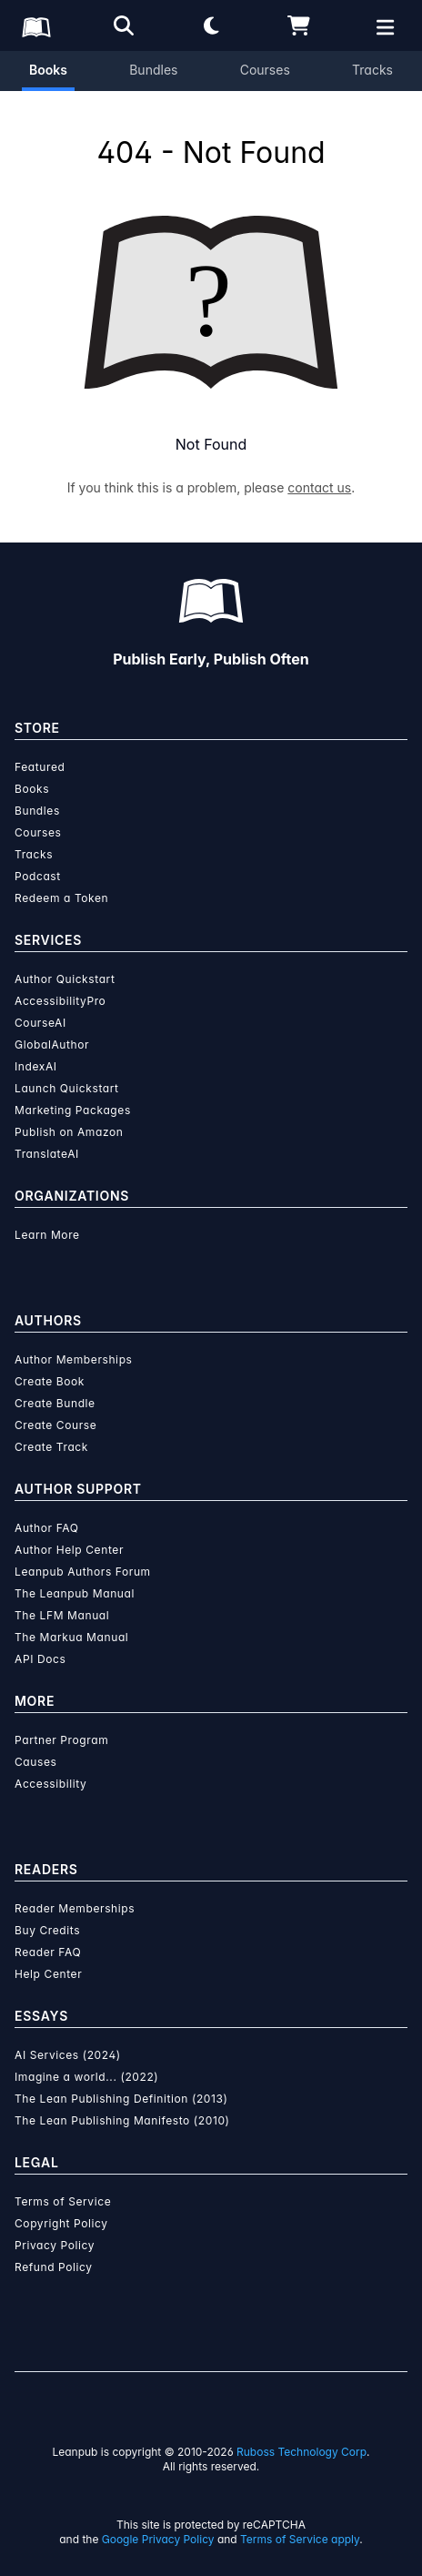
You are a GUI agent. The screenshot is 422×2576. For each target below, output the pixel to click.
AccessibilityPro (60, 1001)
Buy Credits (47, 1930)
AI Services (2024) (68, 2055)
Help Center (48, 1974)
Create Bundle (55, 1403)
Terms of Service (63, 2201)
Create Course (55, 1425)
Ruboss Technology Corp (301, 2452)
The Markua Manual (71, 1637)
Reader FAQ (48, 1952)
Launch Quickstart (67, 1088)
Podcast (38, 876)
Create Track (51, 1447)
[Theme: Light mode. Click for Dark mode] (211, 25)
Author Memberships (74, 1359)
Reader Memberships (75, 1908)
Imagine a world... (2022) (86, 2077)
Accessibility (50, 1783)
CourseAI (40, 1022)
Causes (35, 1762)
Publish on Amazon (69, 1132)
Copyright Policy (61, 2223)
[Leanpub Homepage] (36, 27)
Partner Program (61, 1740)
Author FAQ (47, 1528)
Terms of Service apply (299, 2539)
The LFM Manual (62, 1615)
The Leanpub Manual (75, 1593)
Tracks (372, 69)
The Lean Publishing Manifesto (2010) (122, 2120)
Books (48, 69)
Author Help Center (69, 1550)
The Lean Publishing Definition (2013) (121, 2098)
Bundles (153, 69)
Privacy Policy (55, 2245)
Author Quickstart (65, 979)
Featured (40, 767)
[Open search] (124, 25)
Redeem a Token (61, 898)
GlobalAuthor (52, 1044)
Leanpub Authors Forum (83, 1571)
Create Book (50, 1381)
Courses (265, 69)
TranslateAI (47, 1154)
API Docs (40, 1659)
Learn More (47, 1235)
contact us (319, 487)
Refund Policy (54, 2267)
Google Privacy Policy (158, 2539)
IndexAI (36, 1066)
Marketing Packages (73, 1110)
